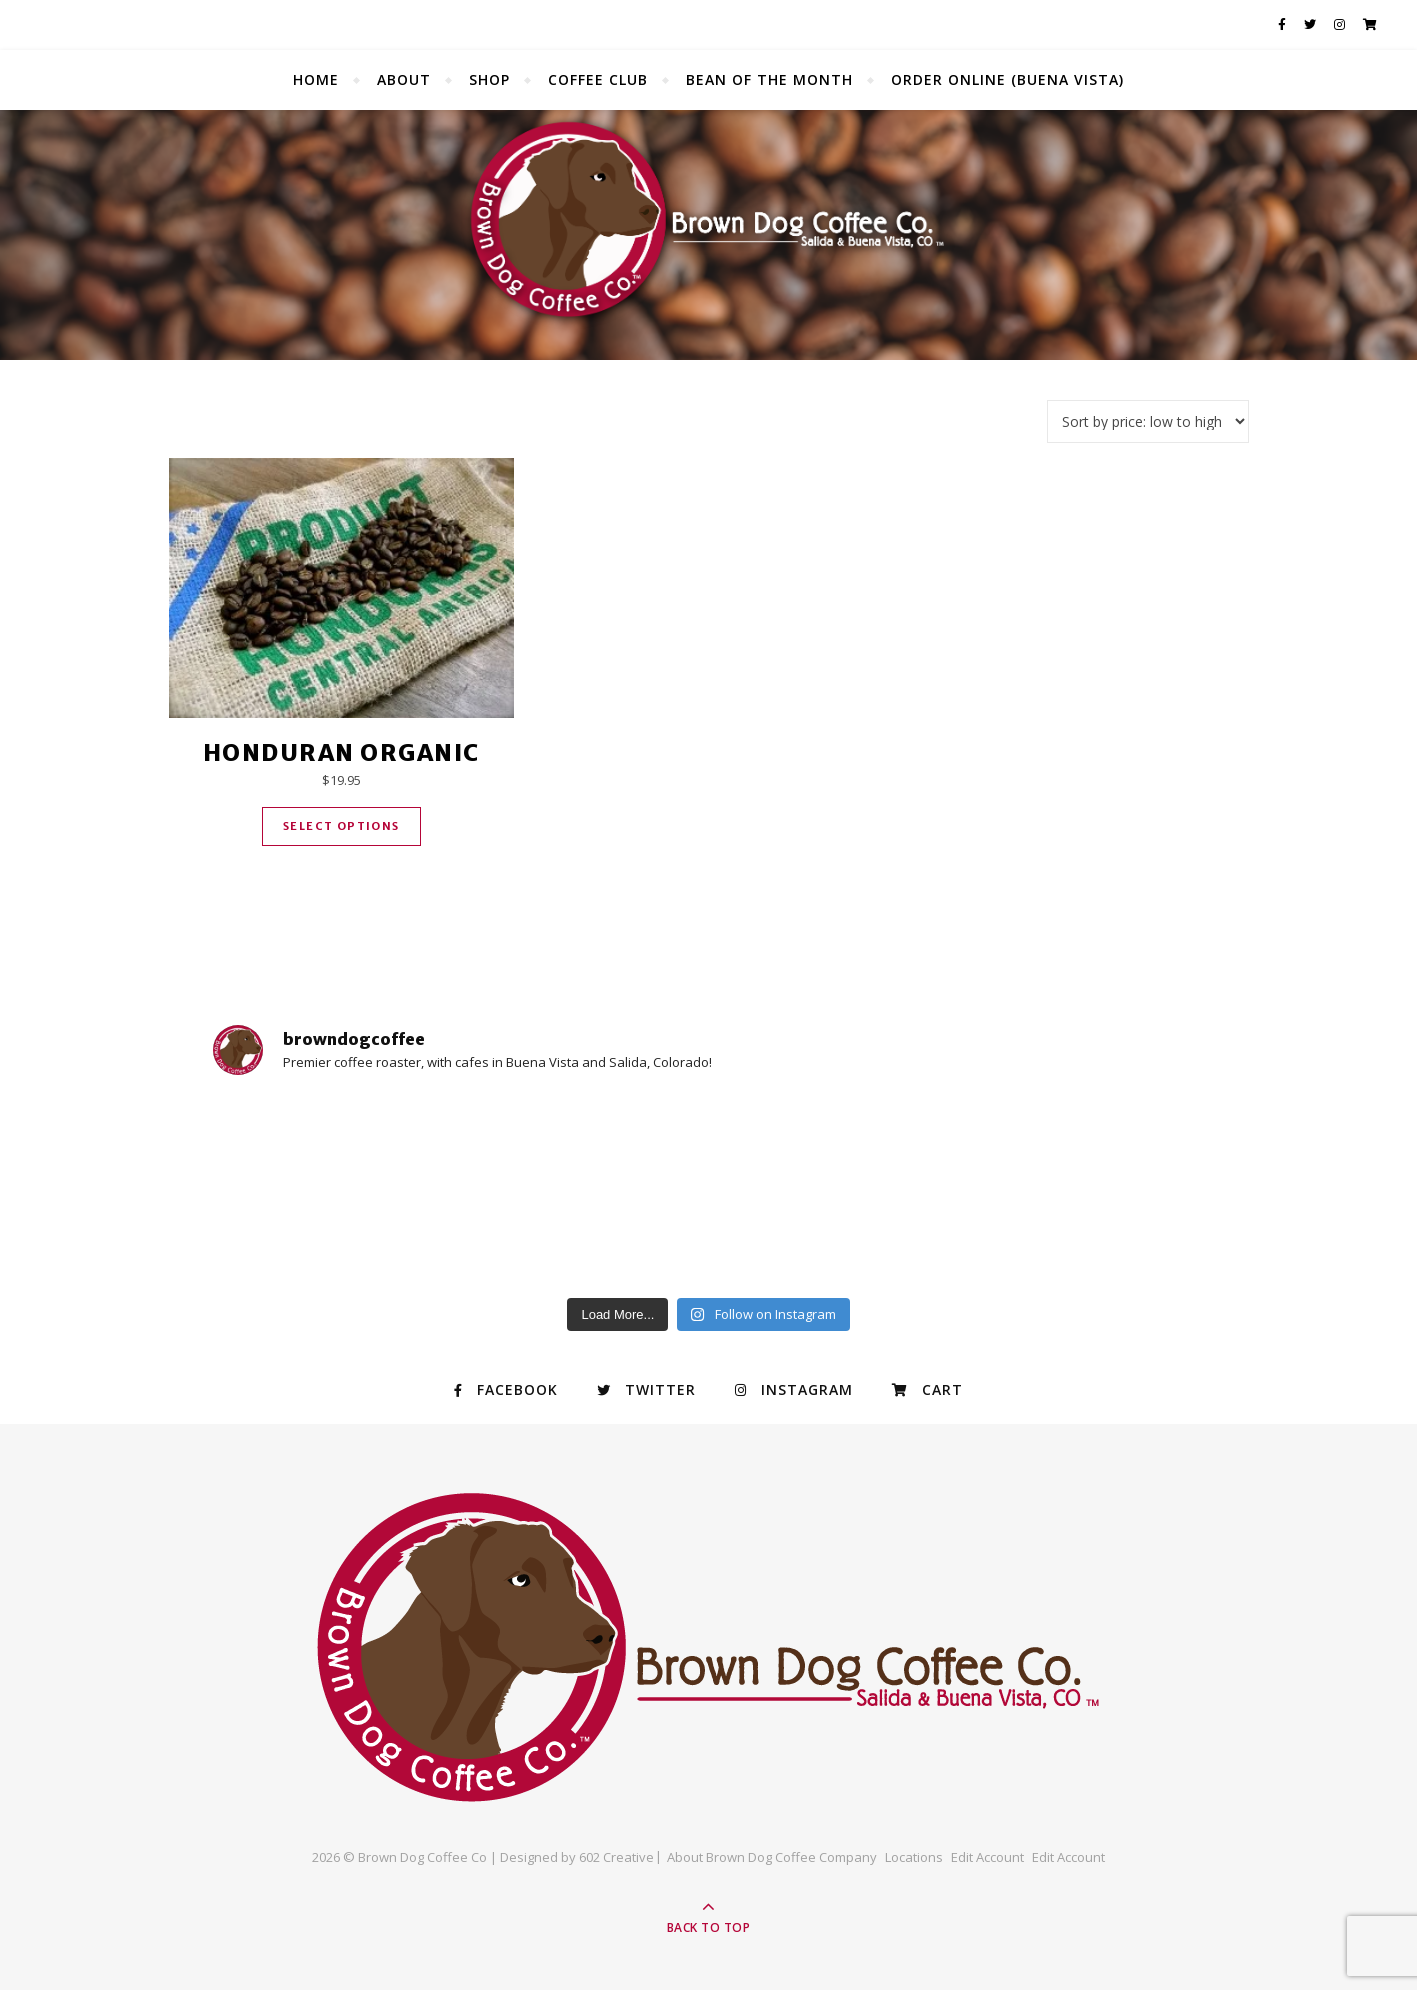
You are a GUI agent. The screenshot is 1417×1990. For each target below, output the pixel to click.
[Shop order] (1148, 421)
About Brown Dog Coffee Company (772, 1857)
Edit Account (987, 1857)
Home (316, 79)
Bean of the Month (769, 79)
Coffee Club (598, 79)
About (404, 79)
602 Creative (616, 1857)
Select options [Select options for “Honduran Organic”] (341, 826)
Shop (489, 79)
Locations (914, 1857)
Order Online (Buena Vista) (1007, 79)
